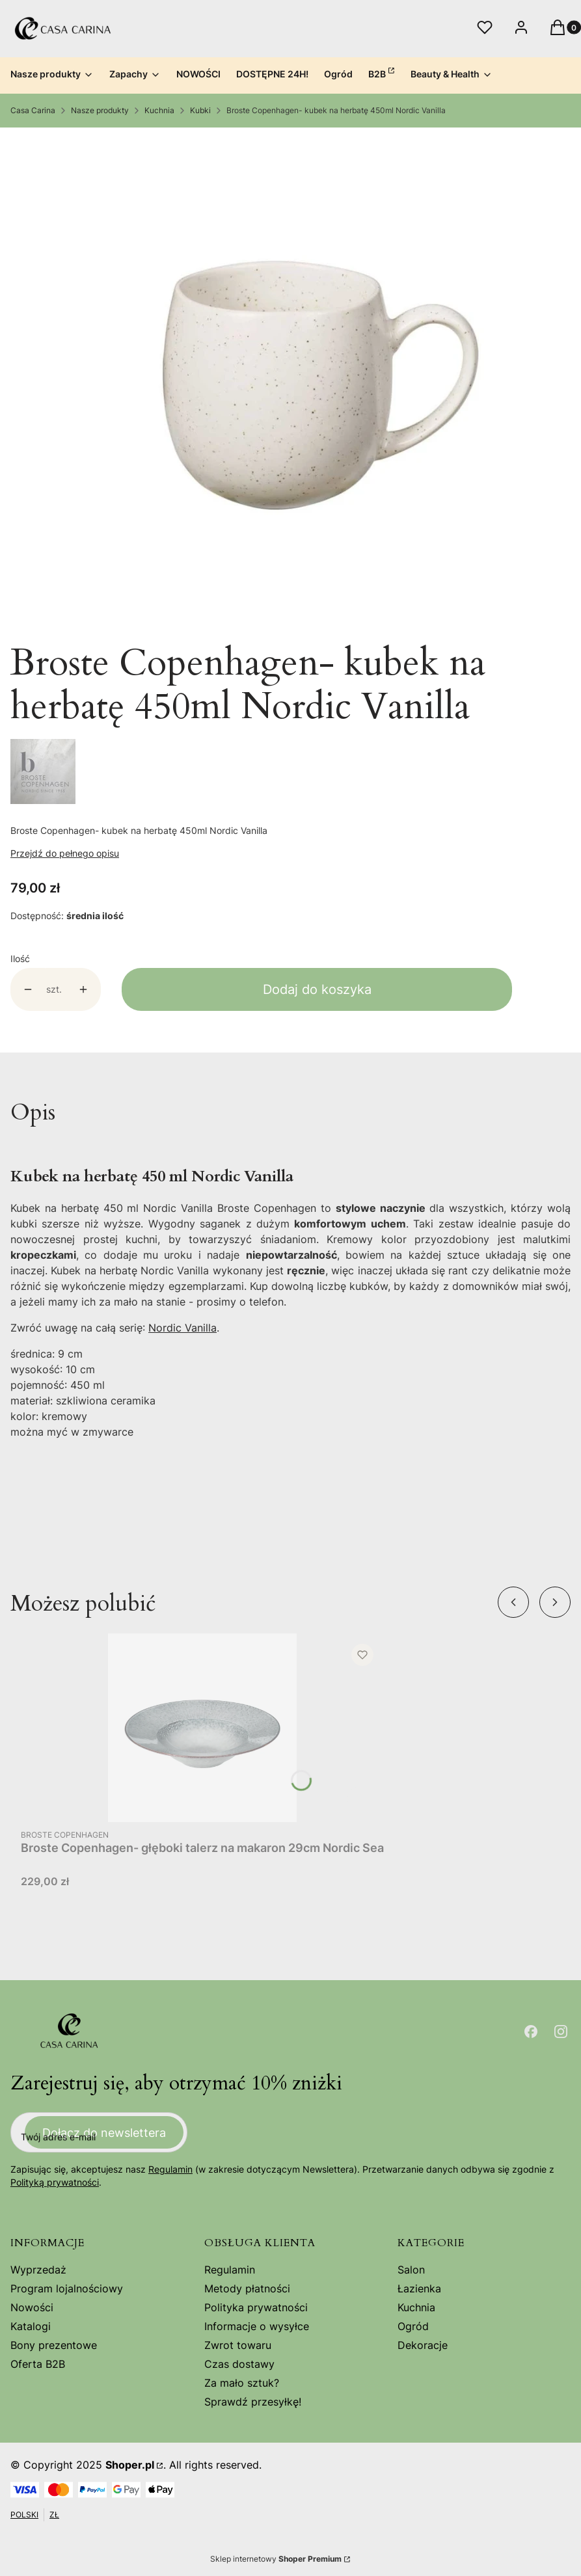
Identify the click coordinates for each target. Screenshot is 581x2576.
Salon (411, 2269)
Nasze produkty (100, 110)
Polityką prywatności (54, 2182)
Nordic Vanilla (182, 1327)
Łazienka (419, 2288)
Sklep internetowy (276, 2559)
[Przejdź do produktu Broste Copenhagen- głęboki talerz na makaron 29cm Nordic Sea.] (202, 1727)
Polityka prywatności (256, 2307)
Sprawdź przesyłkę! (252, 2401)
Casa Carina (32, 110)
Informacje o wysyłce (256, 2326)
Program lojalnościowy (66, 2288)
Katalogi (30, 2326)
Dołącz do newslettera (104, 2132)
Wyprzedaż (38, 2269)
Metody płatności (247, 2288)
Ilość (20, 958)
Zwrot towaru (237, 2345)
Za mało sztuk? (241, 2382)
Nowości (31, 2307)
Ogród (413, 2326)
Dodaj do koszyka (317, 989)
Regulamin (170, 2169)
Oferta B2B (37, 2363)
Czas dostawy (239, 2363)
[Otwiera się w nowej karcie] (531, 2031)
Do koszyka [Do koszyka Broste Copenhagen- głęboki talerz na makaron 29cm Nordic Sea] (360, 1799)
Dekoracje (423, 2345)
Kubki (200, 110)
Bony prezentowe (53, 2345)
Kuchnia (159, 110)
